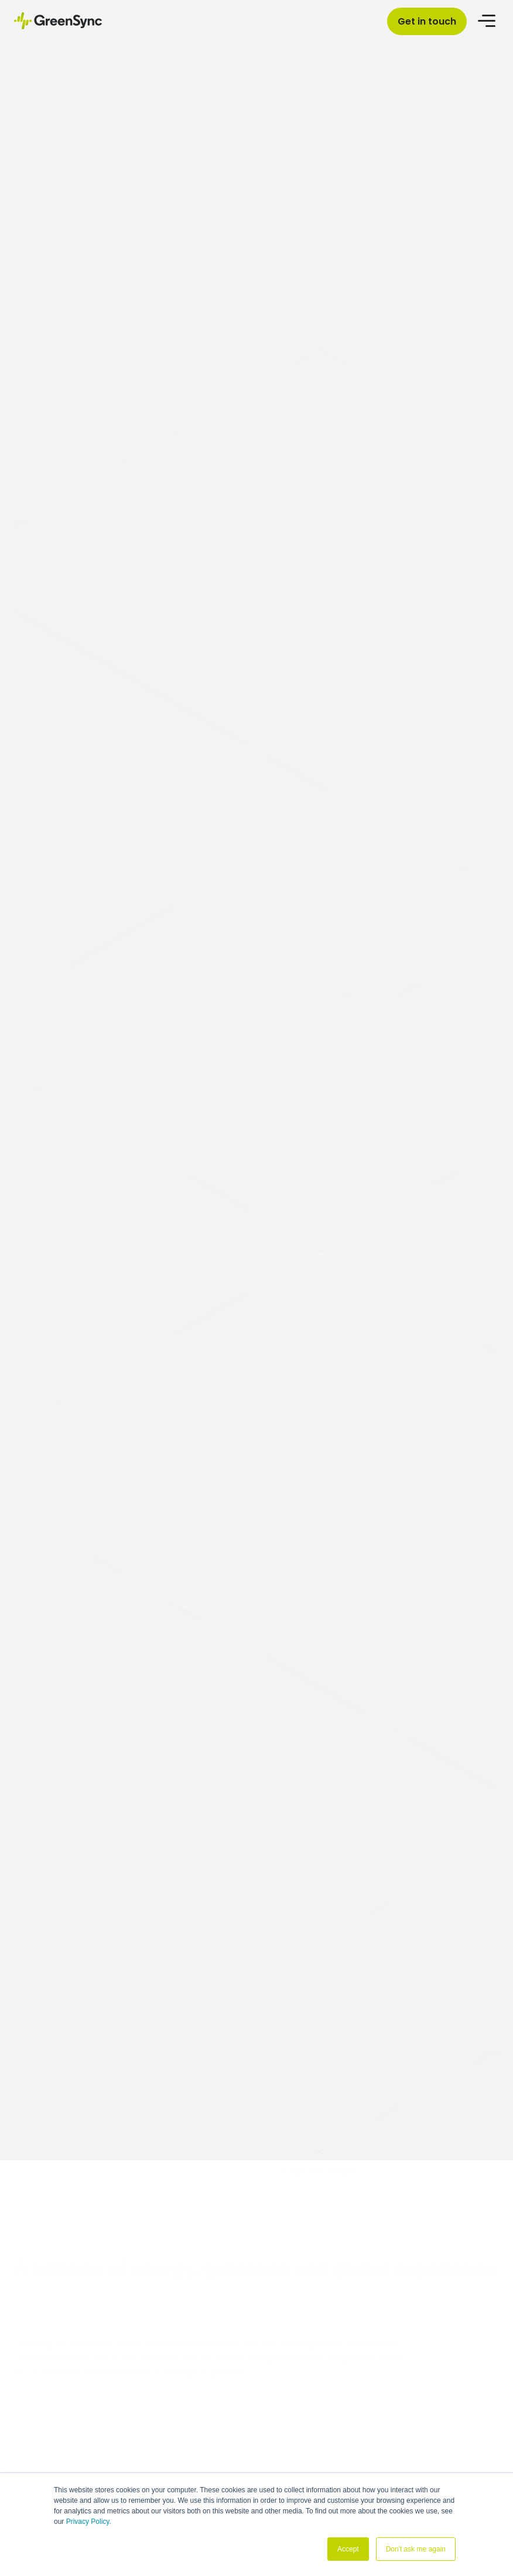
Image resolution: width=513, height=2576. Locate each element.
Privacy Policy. (88, 2521)
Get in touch (427, 21)
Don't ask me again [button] (416, 2549)
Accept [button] (348, 2549)
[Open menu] (488, 20)
